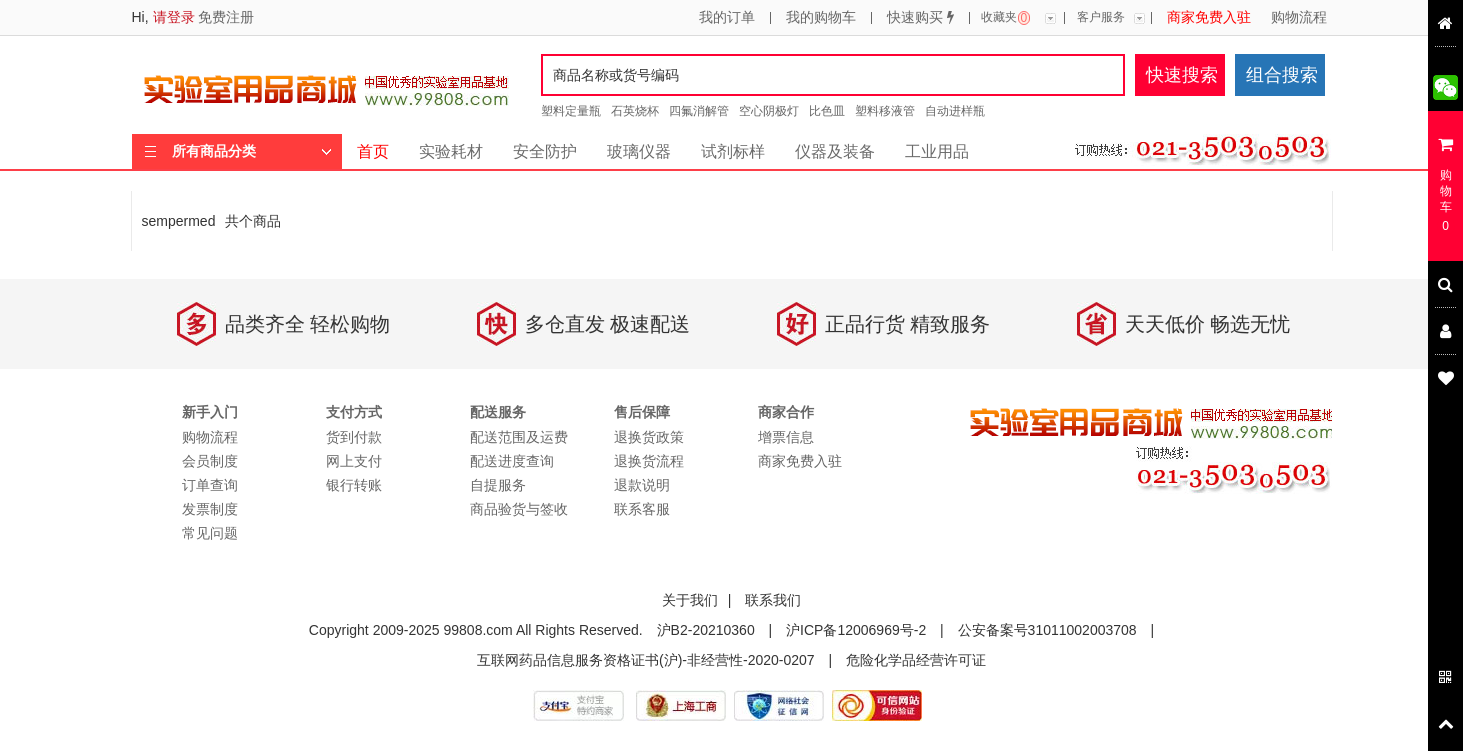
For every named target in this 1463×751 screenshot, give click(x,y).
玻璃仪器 (639, 151)
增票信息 (786, 437)
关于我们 (690, 600)
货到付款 (354, 437)
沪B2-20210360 (706, 630)
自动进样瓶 (955, 111)
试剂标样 (733, 151)
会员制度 (210, 461)
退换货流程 (649, 461)
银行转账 (354, 485)
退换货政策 (649, 437)
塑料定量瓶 (571, 111)
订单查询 (210, 485)
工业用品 (937, 151)
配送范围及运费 (519, 437)
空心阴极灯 (769, 111)
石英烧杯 (635, 111)
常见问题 (210, 533)
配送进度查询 (512, 461)
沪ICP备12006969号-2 (856, 630)
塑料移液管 (885, 111)
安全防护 (545, 151)
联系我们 (773, 600)
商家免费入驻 (1209, 18)
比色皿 (827, 111)
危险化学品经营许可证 (916, 660)
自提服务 (498, 485)
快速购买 (920, 18)
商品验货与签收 (519, 509)
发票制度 (210, 509)
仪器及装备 (835, 151)
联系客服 (642, 509)
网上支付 (354, 461)
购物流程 (1299, 18)
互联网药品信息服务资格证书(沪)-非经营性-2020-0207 (646, 660)
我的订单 (727, 18)
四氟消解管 (699, 111)
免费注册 (226, 17)
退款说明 (642, 485)
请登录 (174, 17)
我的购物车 (821, 18)
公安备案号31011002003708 (1047, 630)
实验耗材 (451, 151)
